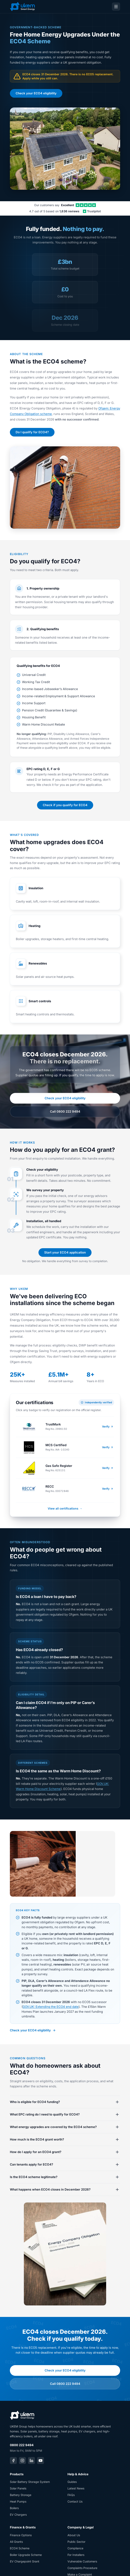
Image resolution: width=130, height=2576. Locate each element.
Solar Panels (18, 2488)
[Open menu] (116, 6)
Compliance (75, 2548)
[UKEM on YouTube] (40, 2460)
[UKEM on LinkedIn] (31, 2460)
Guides (72, 2481)
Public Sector (76, 2541)
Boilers (14, 2508)
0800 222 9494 (22, 2445)
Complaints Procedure (82, 2568)
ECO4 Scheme (19, 2548)
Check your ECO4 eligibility (36, 93)
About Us (73, 2535)
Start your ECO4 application (65, 1252)
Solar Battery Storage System (30, 2481)
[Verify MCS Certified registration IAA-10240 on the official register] (65, 1451)
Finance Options (21, 2535)
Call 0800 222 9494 (65, 1111)
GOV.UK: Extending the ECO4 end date (51, 2007)
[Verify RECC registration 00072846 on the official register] (65, 1492)
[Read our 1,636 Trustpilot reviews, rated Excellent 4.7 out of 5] (65, 208)
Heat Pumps (18, 2501)
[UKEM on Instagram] (22, 2460)
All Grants (16, 2541)
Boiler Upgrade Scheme (26, 2555)
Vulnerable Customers (82, 2561)
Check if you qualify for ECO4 (65, 805)
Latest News (75, 2488)
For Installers (75, 2555)
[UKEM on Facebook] (13, 2460)
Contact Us (74, 2501)
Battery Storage (20, 2495)
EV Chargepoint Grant (24, 2561)
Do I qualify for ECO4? (32, 436)
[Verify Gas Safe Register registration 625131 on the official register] (65, 1472)
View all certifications (63, 1512)
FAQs (71, 2495)
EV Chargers (18, 2514)
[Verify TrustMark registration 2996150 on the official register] (65, 1431)
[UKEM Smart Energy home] (22, 6)
